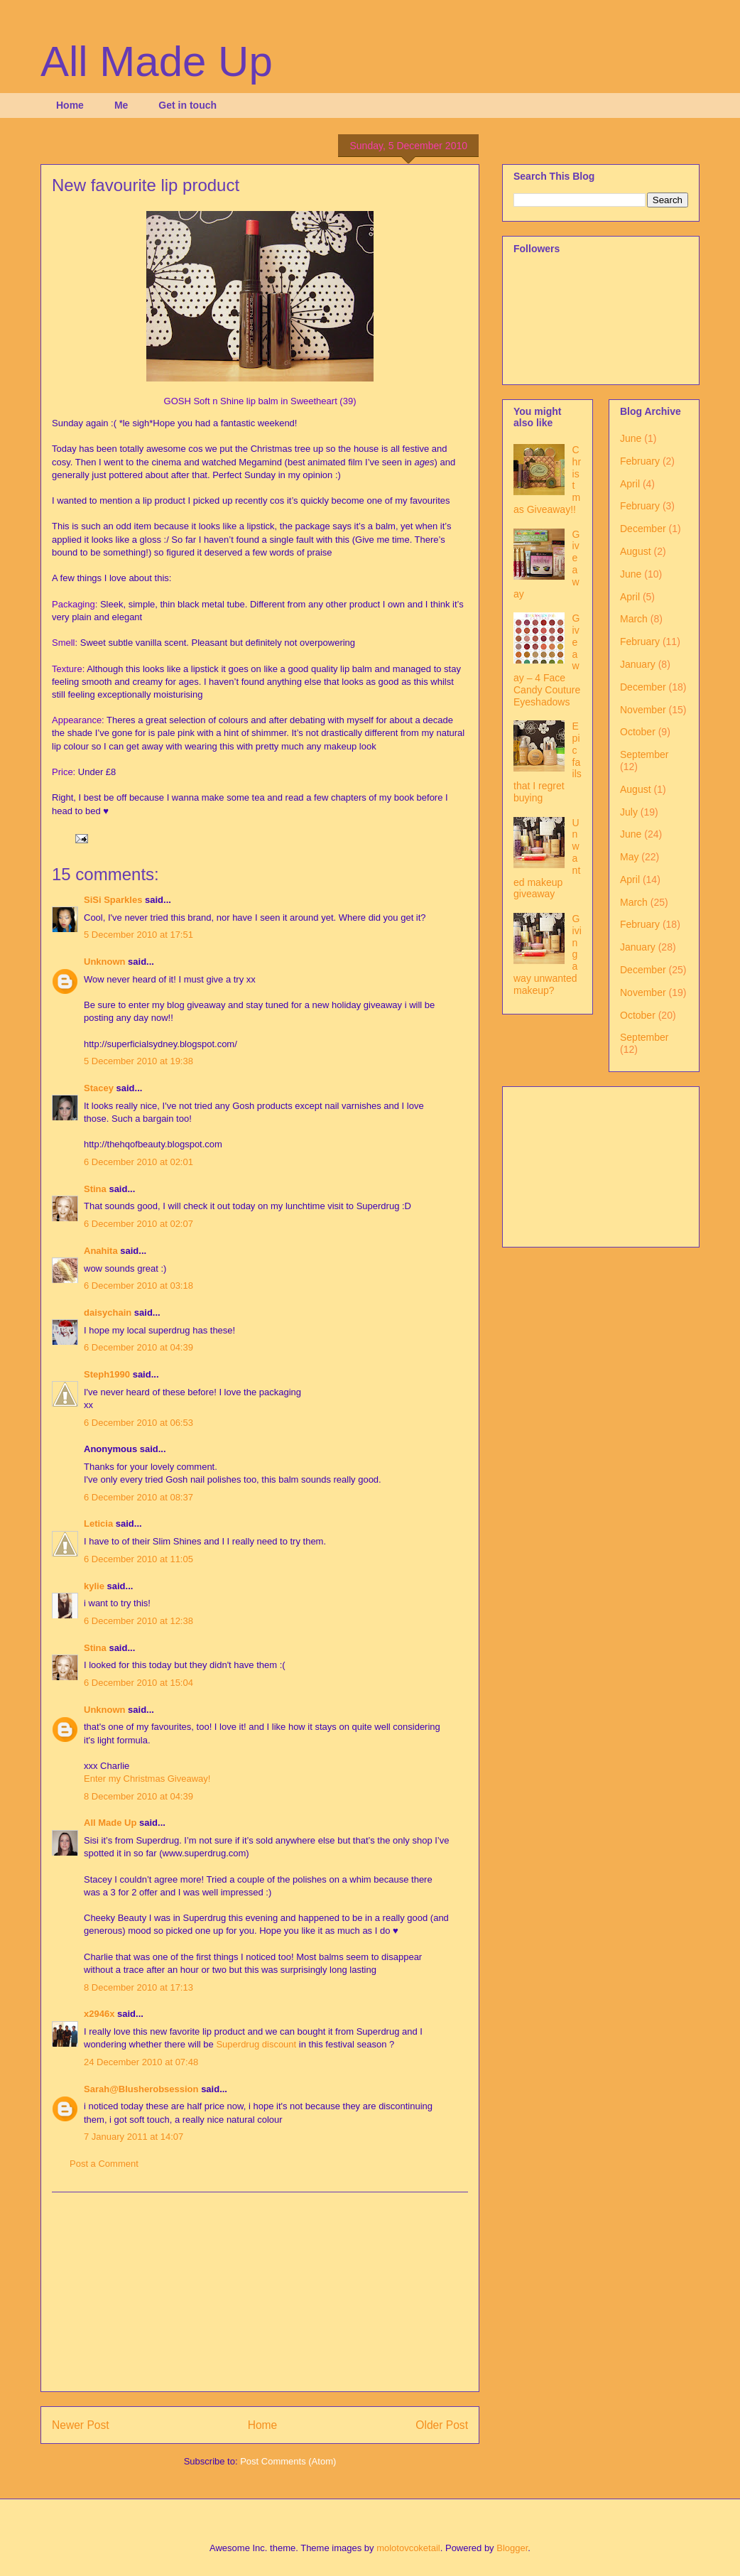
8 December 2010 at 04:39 (138, 1796)
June (630, 438)
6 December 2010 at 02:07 (138, 1223)
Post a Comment (104, 2163)
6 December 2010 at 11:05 (138, 1559)
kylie (94, 1586)
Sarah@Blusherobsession (141, 2089)
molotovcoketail (408, 2548)
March (634, 618)
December (643, 528)
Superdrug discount (256, 2044)
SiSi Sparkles (113, 899)
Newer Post (80, 2425)
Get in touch (187, 105)
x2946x (99, 2013)
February (640, 461)
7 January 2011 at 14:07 (133, 2136)
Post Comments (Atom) (288, 2461)
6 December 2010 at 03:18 (138, 1285)
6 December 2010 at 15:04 (138, 1682)
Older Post (441, 2425)
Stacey (99, 1088)
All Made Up (156, 61)
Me (121, 105)
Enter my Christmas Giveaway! (147, 1778)
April (630, 483)
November (643, 709)
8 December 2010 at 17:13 (138, 1987)
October (637, 731)
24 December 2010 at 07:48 (141, 2062)
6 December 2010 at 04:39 (138, 1347)
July (629, 812)
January (637, 664)
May (629, 856)
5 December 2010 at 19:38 (138, 1061)
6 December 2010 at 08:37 (138, 1497)
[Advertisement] (259, 2292)
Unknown (105, 961)
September (644, 754)
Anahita (101, 1250)
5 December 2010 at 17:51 (138, 934)
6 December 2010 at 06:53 (138, 1422)
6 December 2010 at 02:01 (138, 1162)
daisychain (107, 1312)
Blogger (512, 2548)
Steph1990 (107, 1374)
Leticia (98, 1523)
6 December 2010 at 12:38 (138, 1621)
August (635, 551)
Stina (95, 1189)
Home (70, 105)
